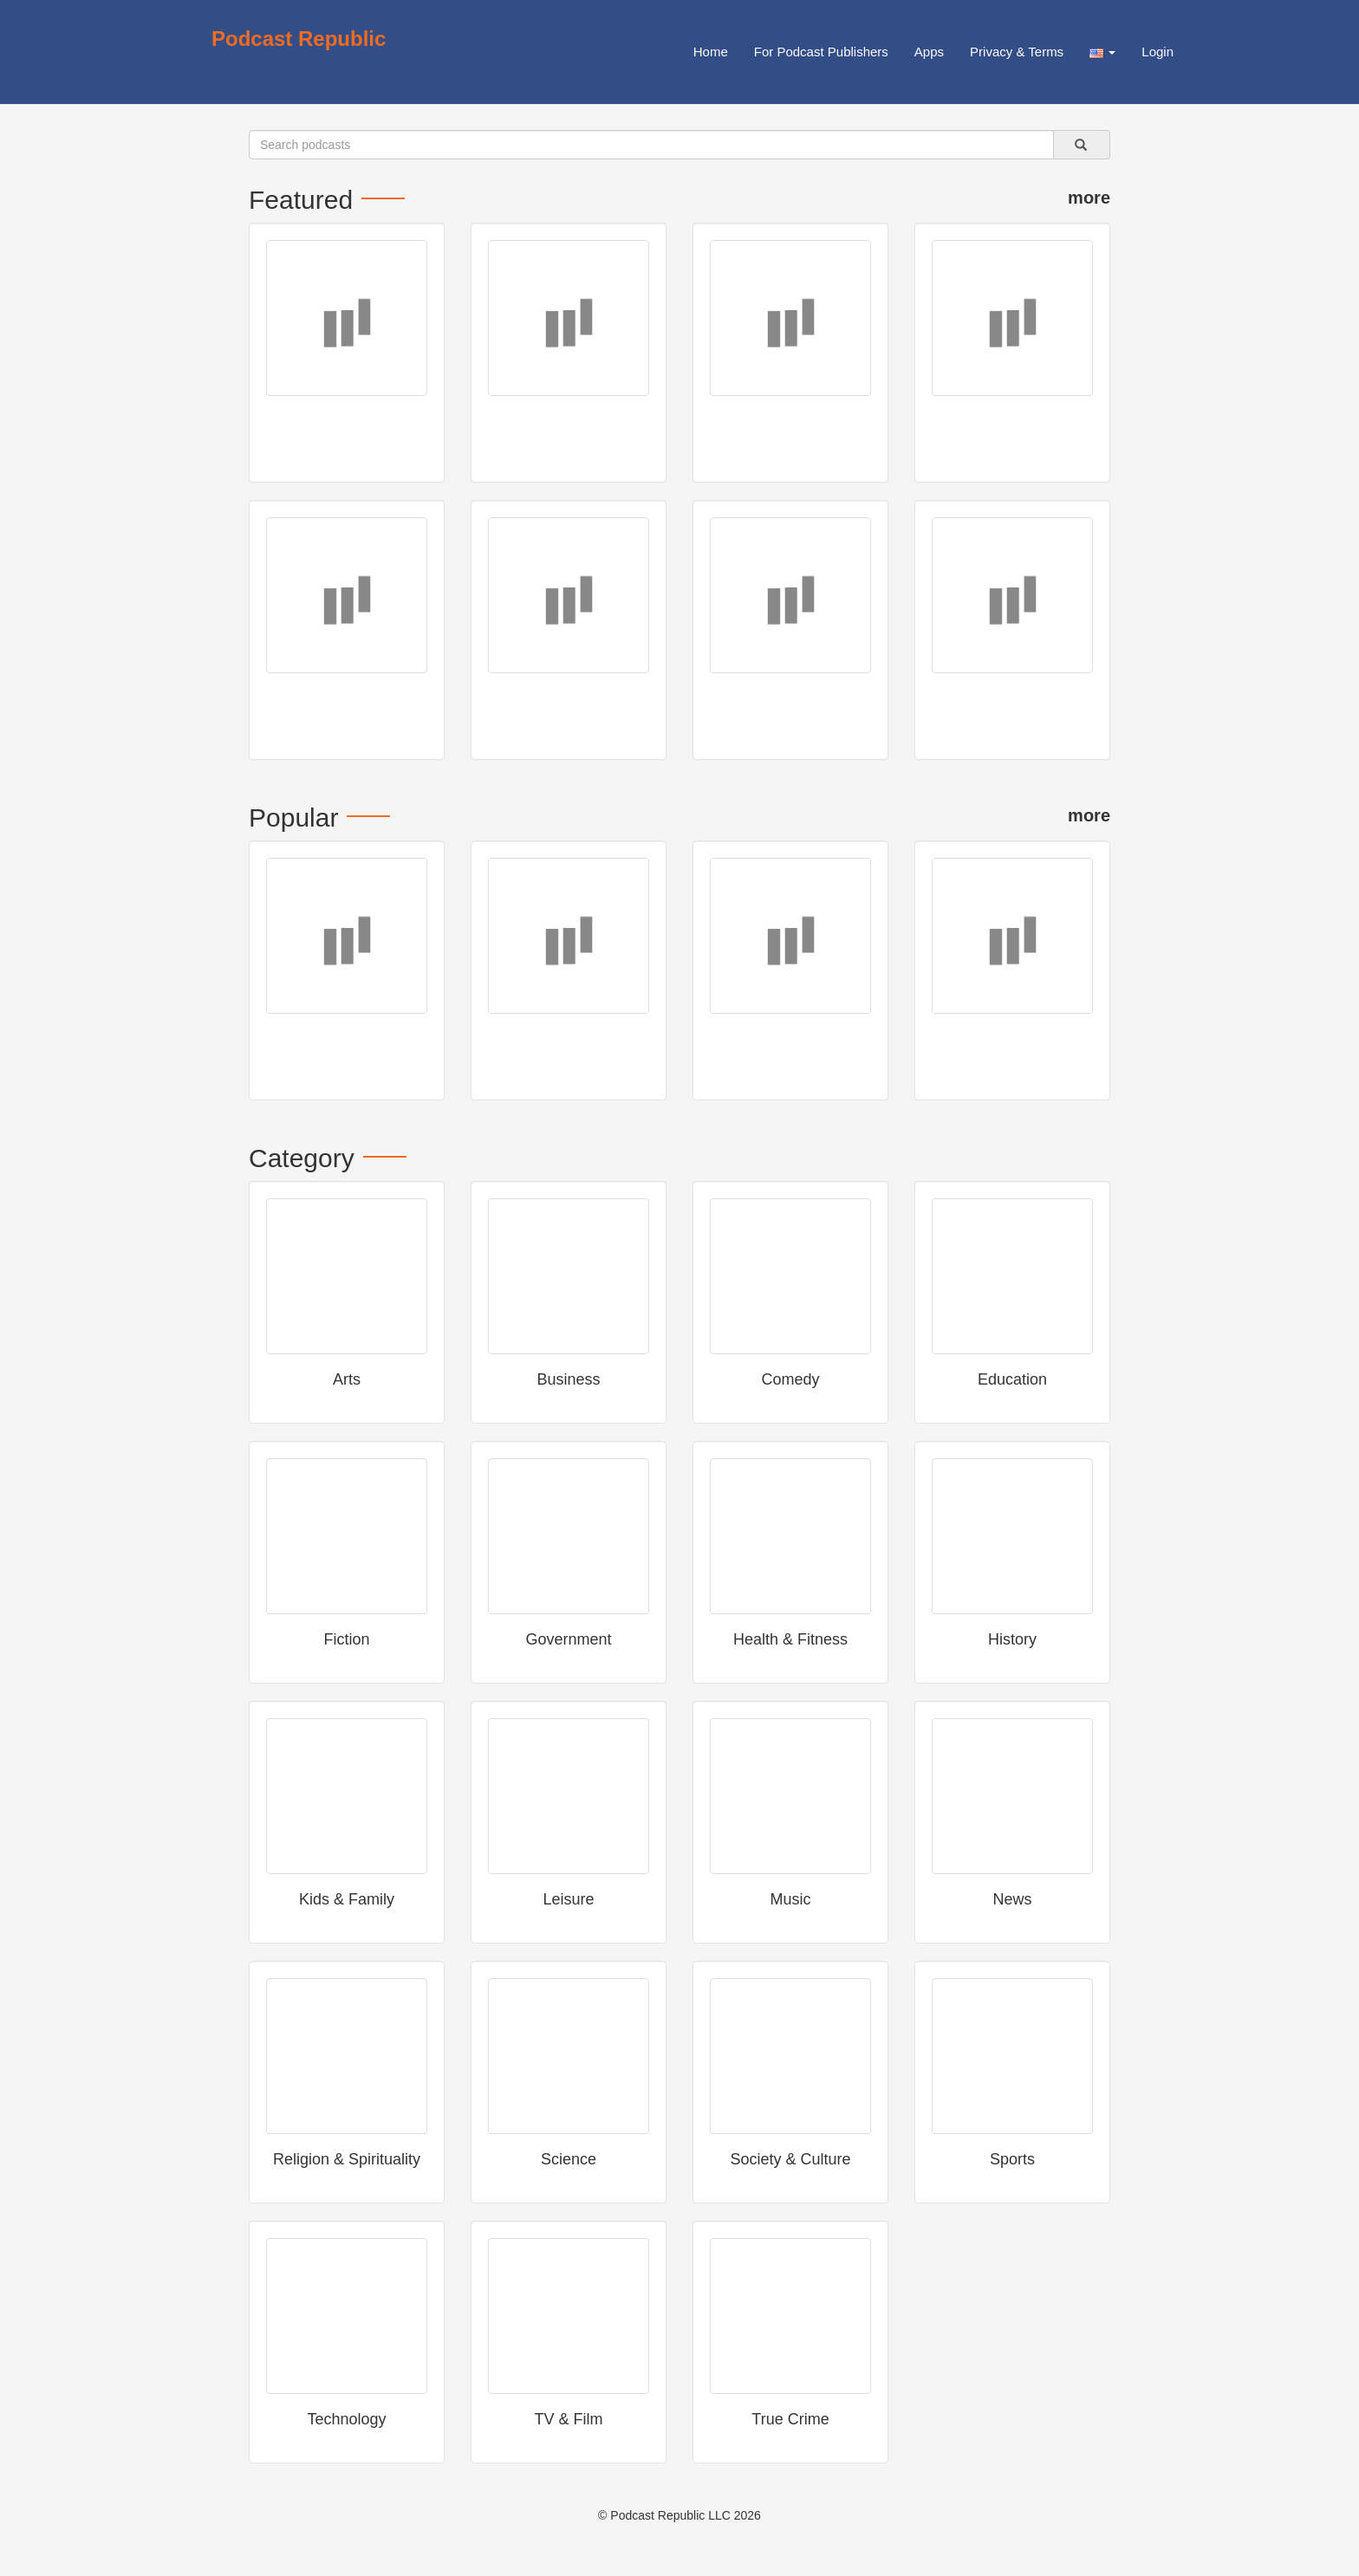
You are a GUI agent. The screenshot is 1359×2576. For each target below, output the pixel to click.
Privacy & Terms (1016, 51)
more (1089, 197)
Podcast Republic (298, 38)
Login (1157, 51)
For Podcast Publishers (821, 51)
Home (710, 51)
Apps (929, 51)
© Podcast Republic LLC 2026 (679, 2515)
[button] (1102, 52)
